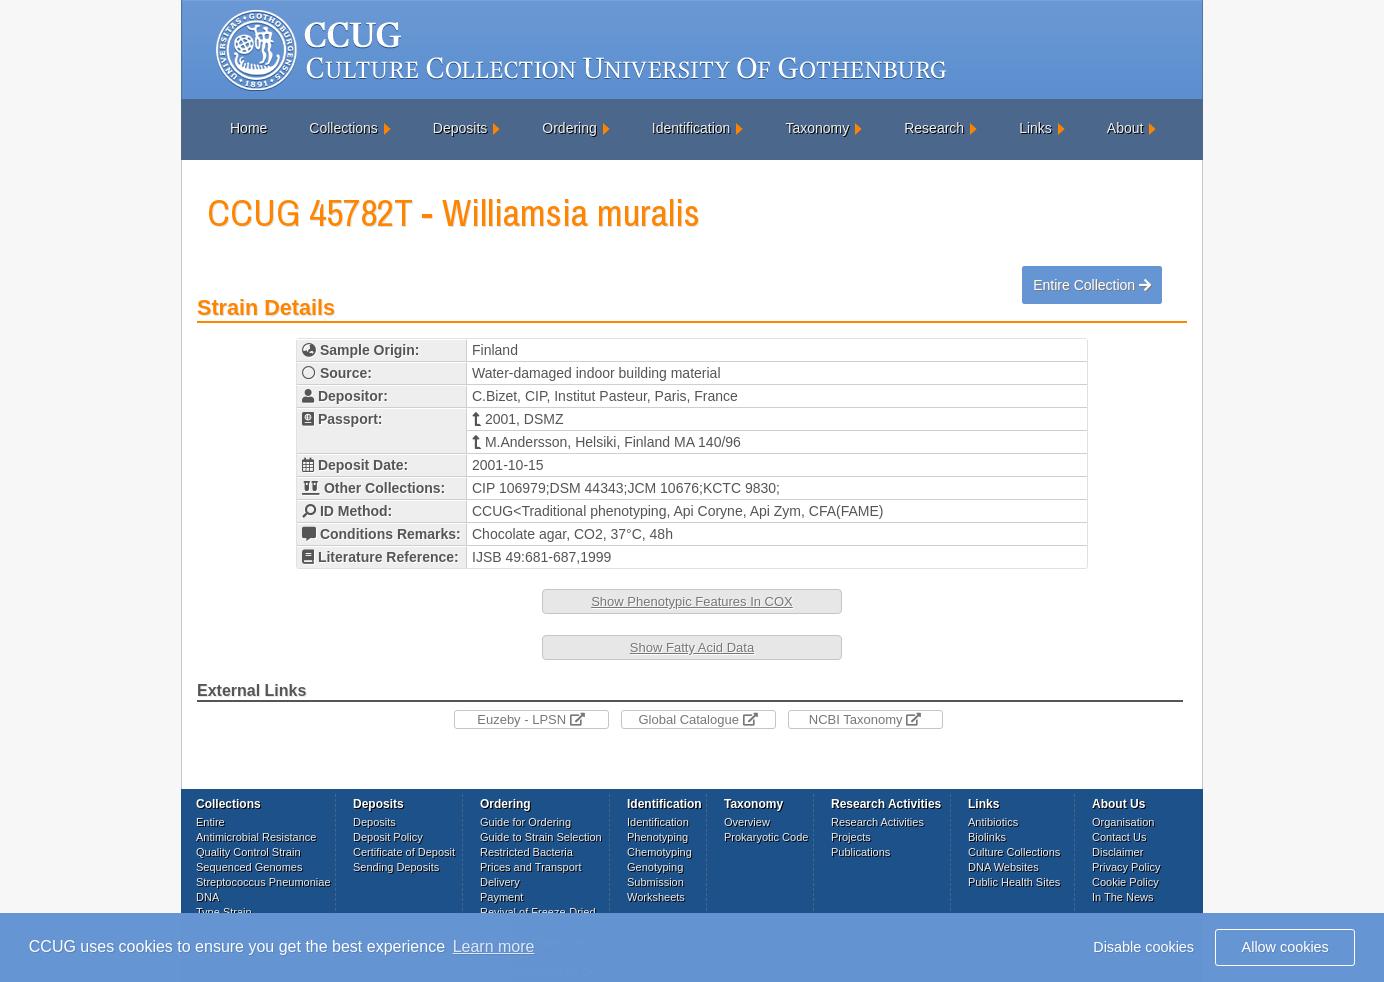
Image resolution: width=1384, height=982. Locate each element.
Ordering (569, 128)
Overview (747, 822)
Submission (655, 882)
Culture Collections (1014, 852)
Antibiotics (993, 822)
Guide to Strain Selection (541, 837)
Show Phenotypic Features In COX (692, 601)
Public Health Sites (1014, 882)
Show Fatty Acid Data (692, 647)
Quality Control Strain (248, 852)
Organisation (1123, 822)
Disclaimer (1117, 852)
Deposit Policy (388, 837)
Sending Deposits (396, 867)
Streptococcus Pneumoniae (263, 882)
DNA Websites (1003, 867)
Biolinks (987, 837)
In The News (1123, 897)
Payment (501, 897)
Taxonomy (817, 128)
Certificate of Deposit (404, 852)
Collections (343, 128)
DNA (207, 897)
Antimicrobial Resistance (256, 837)
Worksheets (656, 897)
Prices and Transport (531, 867)
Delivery (500, 882)
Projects (851, 837)
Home (248, 128)
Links (1035, 128)
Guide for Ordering (525, 822)
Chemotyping (659, 852)
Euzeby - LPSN (531, 719)
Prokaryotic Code (766, 837)
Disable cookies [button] (1143, 947)
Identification (691, 128)
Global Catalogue (697, 719)
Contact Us (1119, 837)
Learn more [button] (494, 946)
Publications (860, 852)
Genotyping (655, 867)
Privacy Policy (1126, 867)
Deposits (460, 128)
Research (934, 128)
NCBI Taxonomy (865, 719)
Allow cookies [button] (1285, 947)
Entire (210, 822)
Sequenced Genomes (249, 867)
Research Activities (877, 822)
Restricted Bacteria (526, 852)
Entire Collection (1092, 285)
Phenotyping (657, 837)
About (1125, 128)
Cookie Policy (1125, 882)
